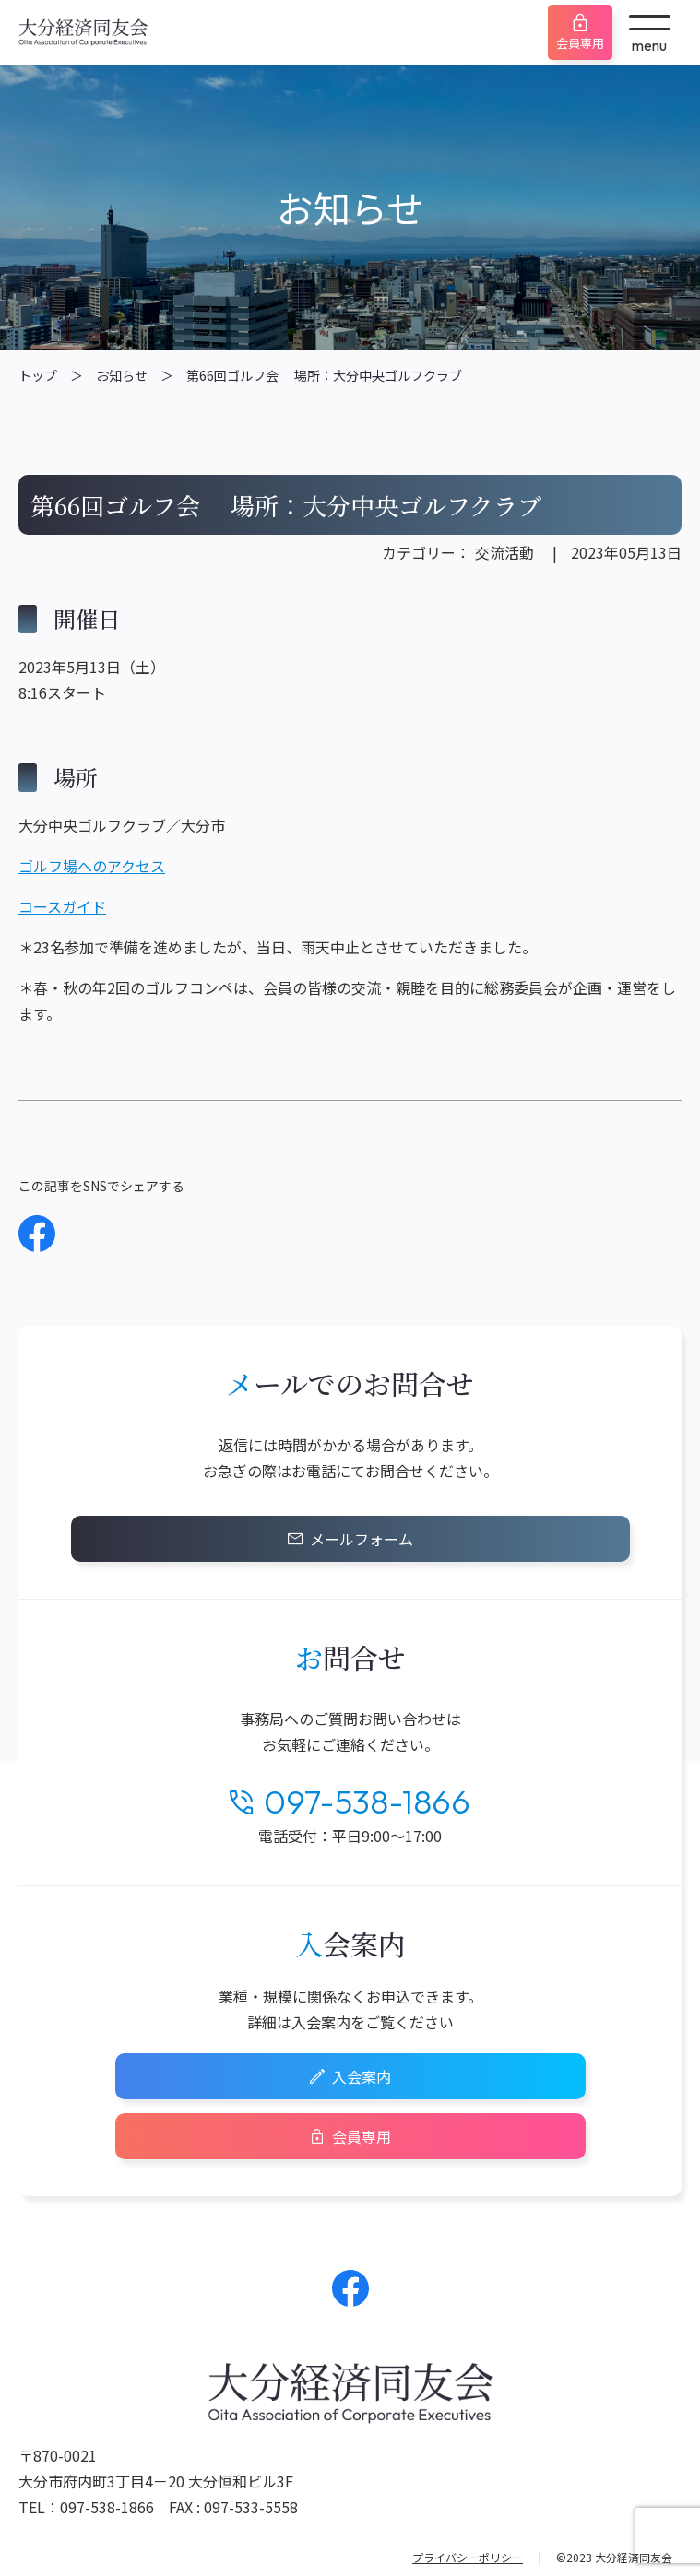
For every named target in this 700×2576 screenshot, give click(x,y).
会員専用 (580, 43)
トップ (37, 375)
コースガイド (62, 906)
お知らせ (122, 375)
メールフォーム (361, 1539)
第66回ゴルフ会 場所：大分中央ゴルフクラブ (324, 375)
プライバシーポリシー (467, 2557)
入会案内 (361, 2076)
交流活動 (504, 552)
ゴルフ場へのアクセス (91, 866)
